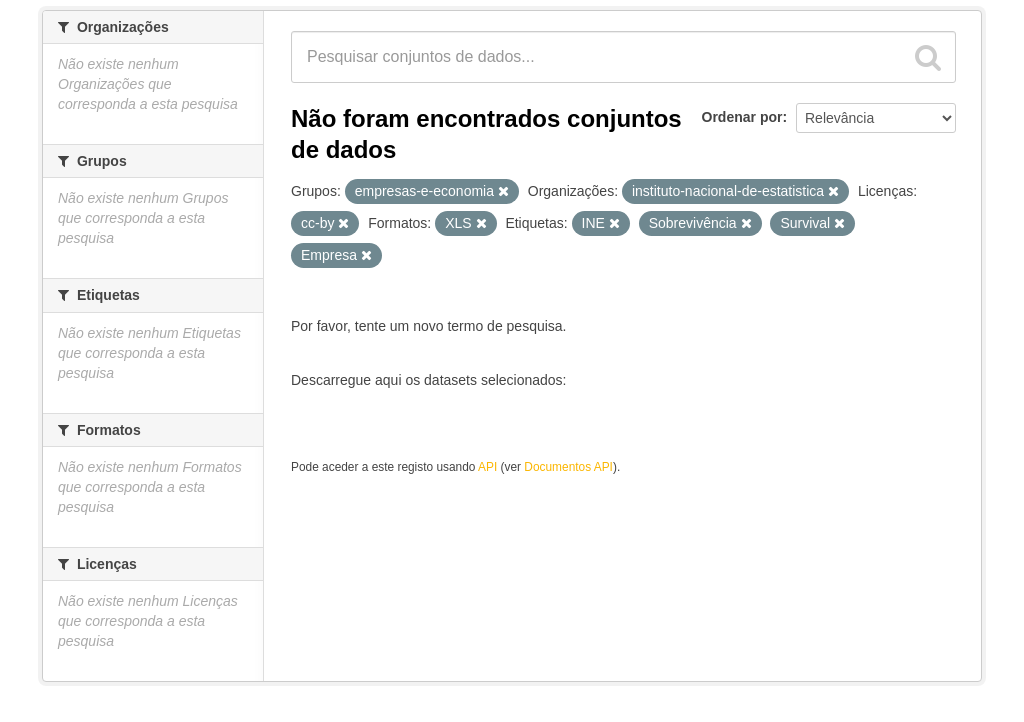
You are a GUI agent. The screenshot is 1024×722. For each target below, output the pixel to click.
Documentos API (568, 467)
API (487, 467)
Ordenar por (742, 117)
